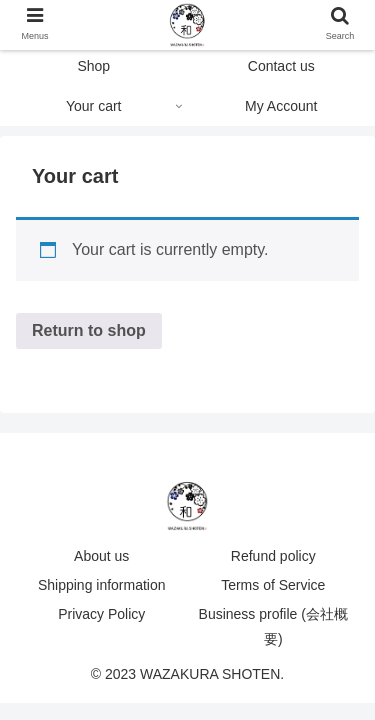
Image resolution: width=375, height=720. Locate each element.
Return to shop (89, 330)
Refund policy (273, 556)
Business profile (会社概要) (273, 626)
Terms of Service (273, 585)
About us (101, 556)
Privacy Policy (101, 614)
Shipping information (102, 585)
